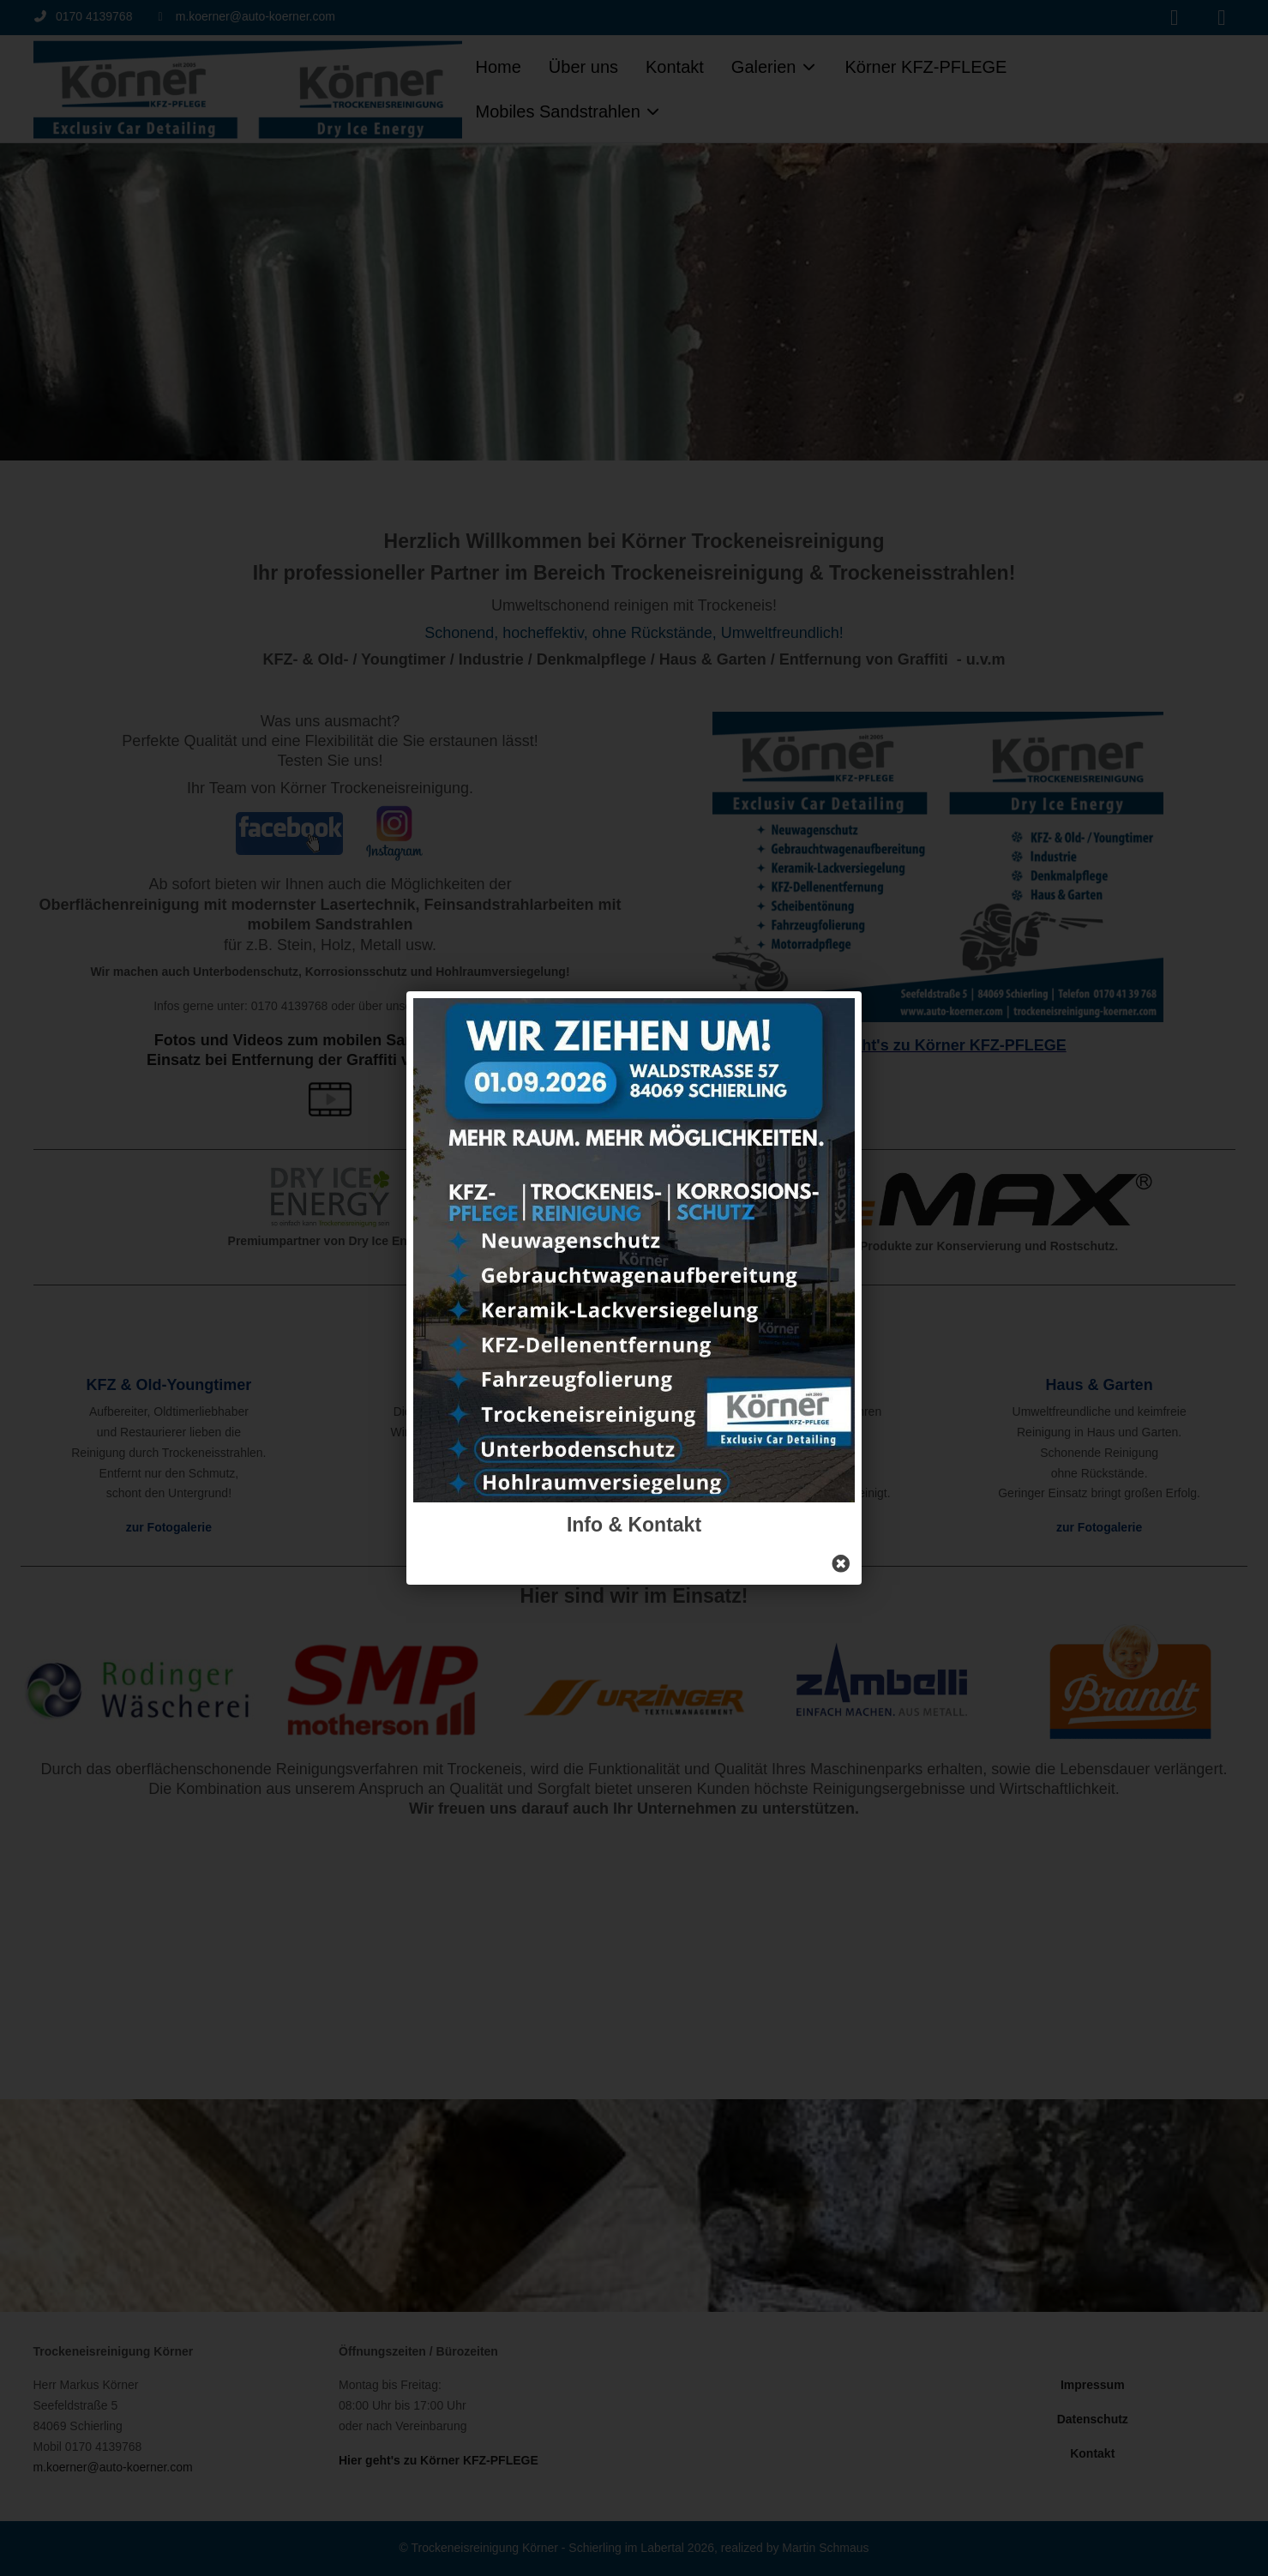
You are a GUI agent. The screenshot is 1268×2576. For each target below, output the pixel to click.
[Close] (841, 1564)
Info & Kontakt (634, 1525)
